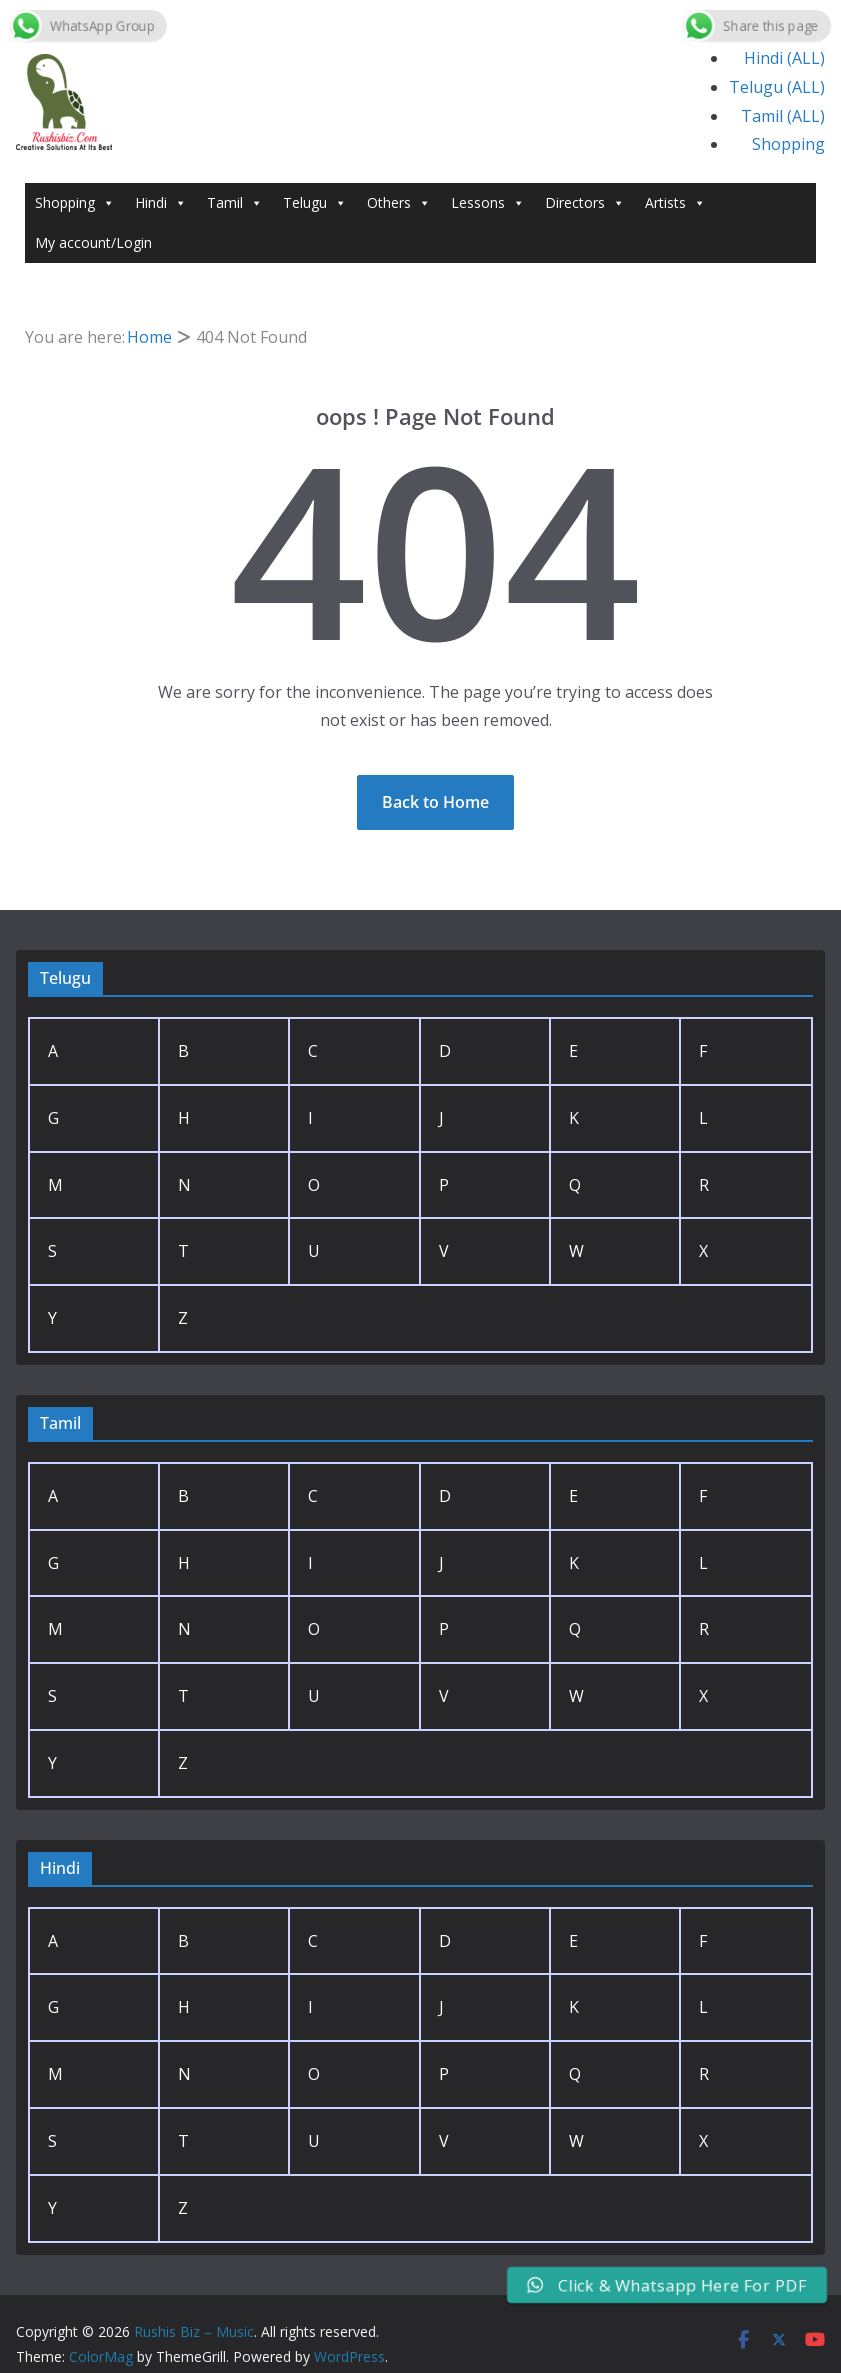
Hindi (161, 203)
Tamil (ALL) (783, 116)
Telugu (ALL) (777, 87)
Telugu (315, 203)
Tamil (235, 203)
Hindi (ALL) (784, 58)
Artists (675, 203)
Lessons (488, 203)
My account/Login (93, 242)
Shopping (788, 144)
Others (399, 203)
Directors (585, 203)
